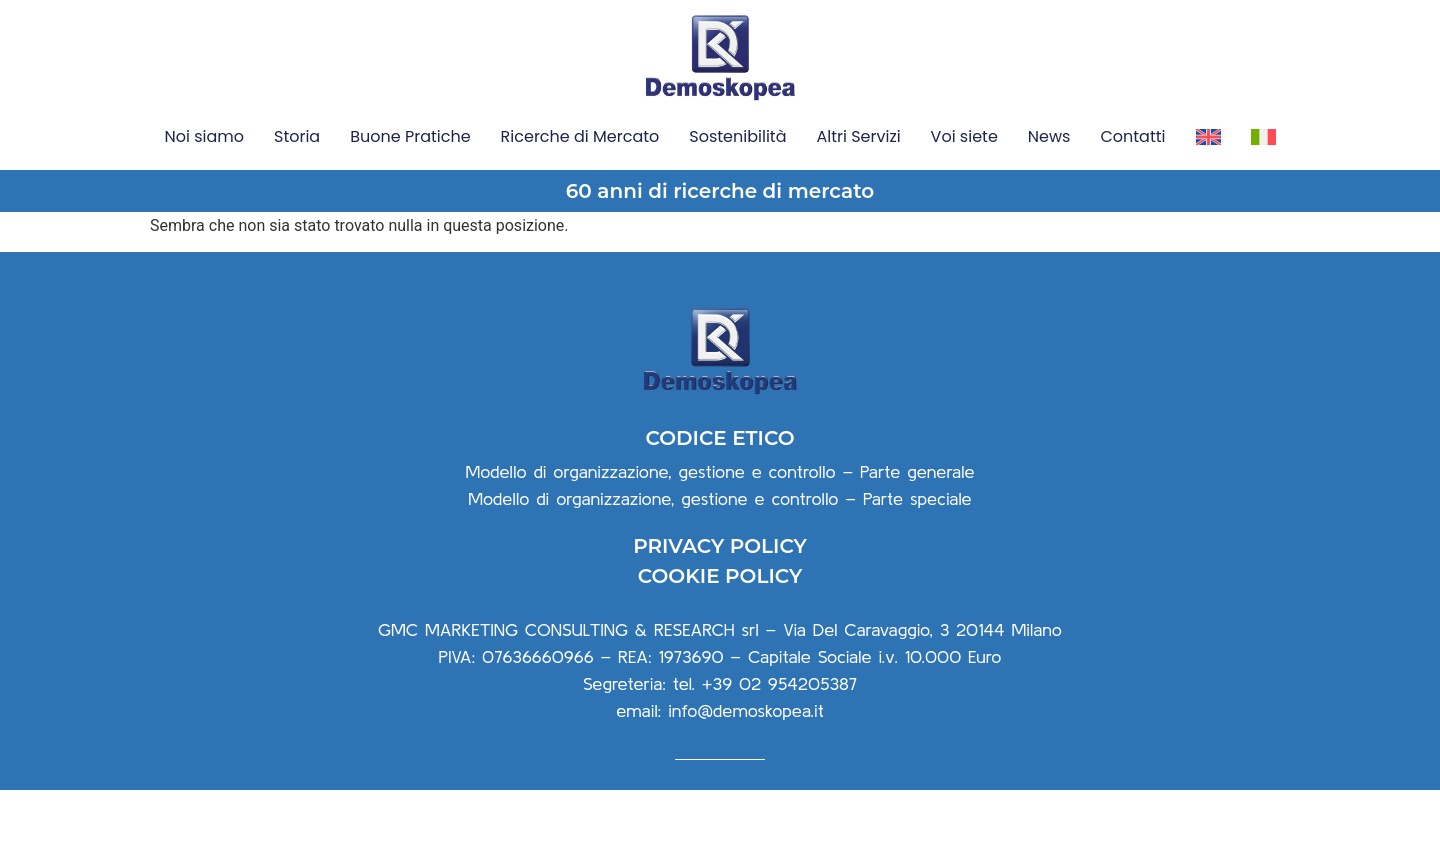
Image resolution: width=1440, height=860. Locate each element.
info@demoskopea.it (746, 781)
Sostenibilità (737, 136)
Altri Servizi (858, 136)
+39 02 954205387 (779, 754)
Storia (297, 136)
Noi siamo (204, 136)
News (1049, 136)
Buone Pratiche (410, 136)
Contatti (1132, 136)
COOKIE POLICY (720, 647)
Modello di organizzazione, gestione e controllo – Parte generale (719, 541)
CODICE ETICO (719, 508)
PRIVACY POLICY (720, 617)
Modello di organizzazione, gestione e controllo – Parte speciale (719, 568)
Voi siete (964, 136)
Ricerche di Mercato (580, 136)
